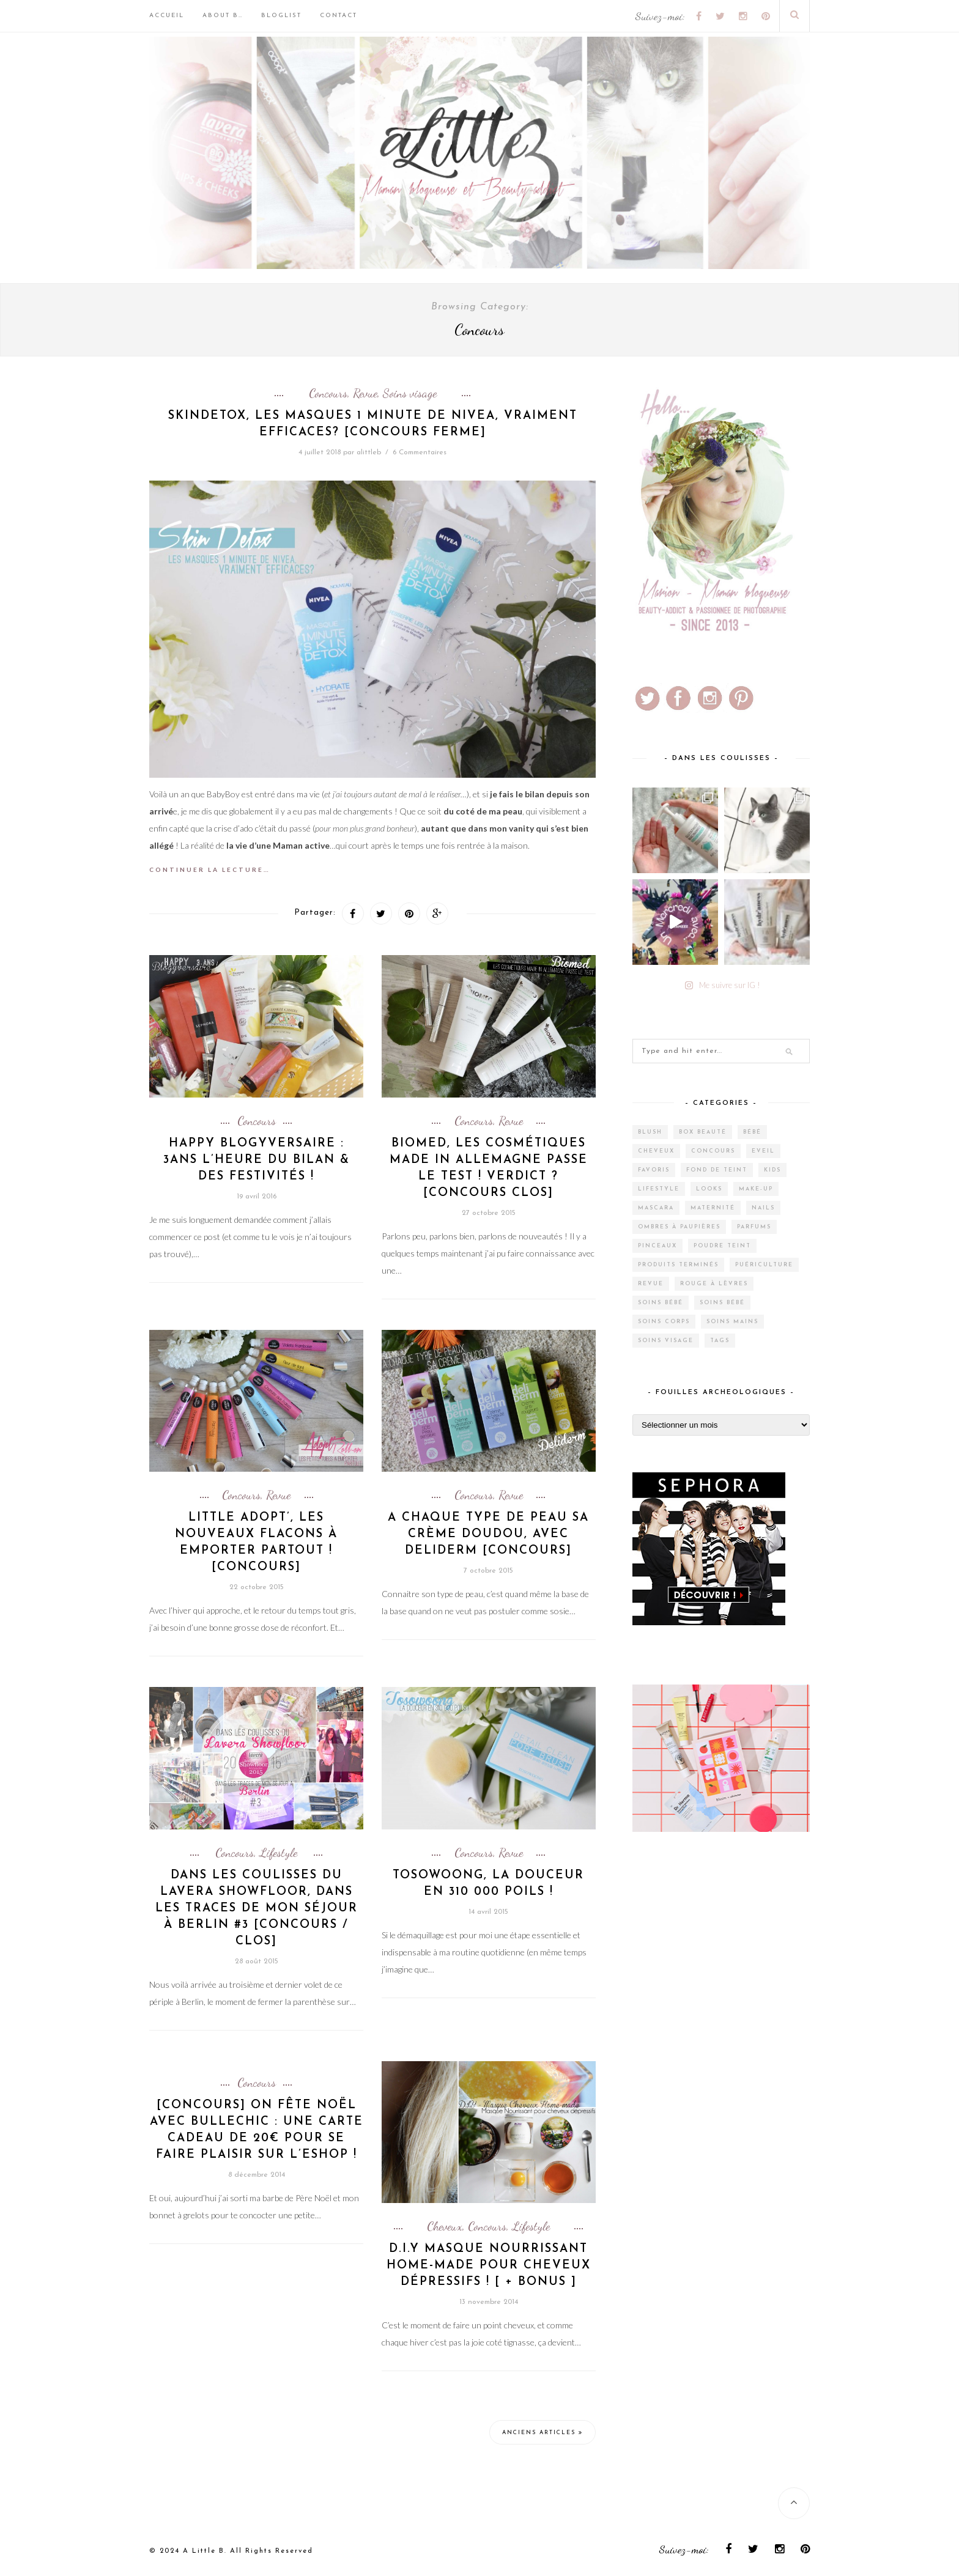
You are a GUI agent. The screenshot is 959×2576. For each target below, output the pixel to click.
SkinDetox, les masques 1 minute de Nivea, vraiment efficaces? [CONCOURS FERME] (372, 424)
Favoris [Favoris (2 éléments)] (654, 1170)
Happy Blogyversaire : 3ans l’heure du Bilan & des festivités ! (256, 1160)
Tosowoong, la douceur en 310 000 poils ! (488, 1884)
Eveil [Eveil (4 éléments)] (763, 1151)
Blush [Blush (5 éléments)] (650, 1132)
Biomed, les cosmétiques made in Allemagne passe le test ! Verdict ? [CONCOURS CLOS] (489, 1168)
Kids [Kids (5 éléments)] (772, 1170)
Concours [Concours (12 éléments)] (713, 1151)
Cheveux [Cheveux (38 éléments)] (656, 1151)
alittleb (369, 452)
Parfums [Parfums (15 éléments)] (754, 1227)
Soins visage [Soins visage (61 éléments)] (666, 1340)
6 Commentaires (419, 452)
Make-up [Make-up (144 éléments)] (756, 1189)
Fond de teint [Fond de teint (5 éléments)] (716, 1170)
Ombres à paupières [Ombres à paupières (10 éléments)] (679, 1227)
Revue (365, 393)
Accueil (166, 15)
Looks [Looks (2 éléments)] (709, 1189)
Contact (338, 15)
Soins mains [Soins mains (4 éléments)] (732, 1321)
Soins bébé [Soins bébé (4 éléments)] (660, 1302)
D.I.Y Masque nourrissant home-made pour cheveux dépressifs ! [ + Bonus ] (489, 2265)
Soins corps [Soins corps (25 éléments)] (664, 1321)
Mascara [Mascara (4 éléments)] (656, 1208)
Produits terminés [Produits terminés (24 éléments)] (678, 1265)
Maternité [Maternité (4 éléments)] (713, 1208)
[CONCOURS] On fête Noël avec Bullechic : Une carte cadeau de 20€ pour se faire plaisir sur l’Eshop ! (256, 2130)
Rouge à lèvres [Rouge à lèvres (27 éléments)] (714, 1283)
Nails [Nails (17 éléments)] (763, 1208)
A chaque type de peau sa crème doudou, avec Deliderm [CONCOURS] (488, 1534)
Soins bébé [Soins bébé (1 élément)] (722, 1302)
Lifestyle (278, 1853)
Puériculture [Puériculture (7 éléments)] (764, 1265)
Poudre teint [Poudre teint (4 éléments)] (722, 1246)
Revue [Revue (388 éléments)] (651, 1283)
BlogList (281, 15)
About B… (222, 15)
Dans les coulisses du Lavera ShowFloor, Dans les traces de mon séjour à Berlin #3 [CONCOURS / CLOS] (256, 1908)
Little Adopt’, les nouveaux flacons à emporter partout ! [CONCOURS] (256, 1542)
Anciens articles (542, 2432)
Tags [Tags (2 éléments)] (720, 1340)
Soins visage (410, 393)
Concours (328, 393)
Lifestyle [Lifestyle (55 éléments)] (658, 1189)
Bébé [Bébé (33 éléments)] (752, 1132)
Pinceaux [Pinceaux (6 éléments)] (657, 1246)
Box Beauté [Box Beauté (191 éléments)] (703, 1132)
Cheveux (444, 2226)
